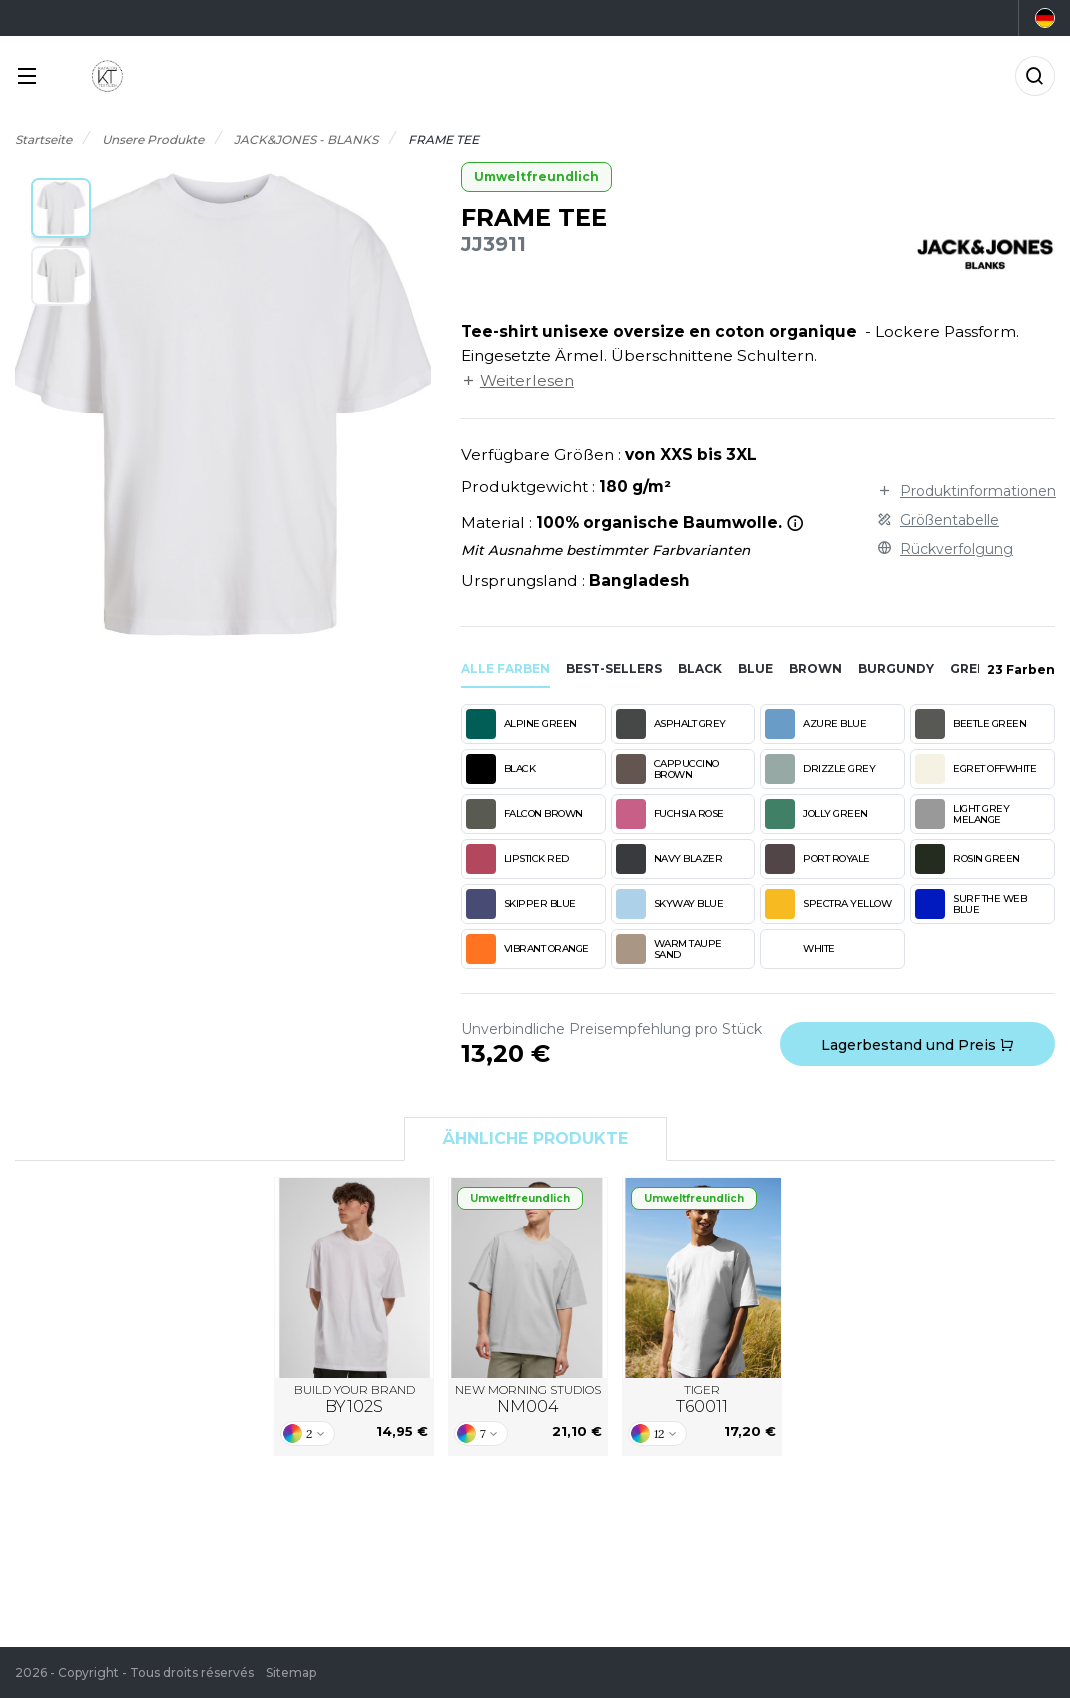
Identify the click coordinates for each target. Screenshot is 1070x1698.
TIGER (702, 1400)
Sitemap (291, 1672)
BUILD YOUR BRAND (354, 1400)
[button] (61, 208)
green (972, 668)
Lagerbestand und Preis (917, 1045)
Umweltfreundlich (536, 176)
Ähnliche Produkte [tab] (535, 1138)
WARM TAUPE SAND (669, 949)
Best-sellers (614, 668)
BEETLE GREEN (970, 724)
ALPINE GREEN (521, 724)
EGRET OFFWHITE (975, 769)
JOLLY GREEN (816, 814)
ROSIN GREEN (967, 859)
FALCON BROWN (524, 814)
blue (755, 668)
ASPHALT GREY (671, 724)
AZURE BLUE (815, 724)
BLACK (501, 769)
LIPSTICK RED (517, 859)
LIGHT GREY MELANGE (962, 814)
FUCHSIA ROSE (670, 814)
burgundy (896, 668)
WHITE (800, 949)
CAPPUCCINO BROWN (667, 769)
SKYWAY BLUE (670, 904)
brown (815, 668)
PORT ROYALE (817, 859)
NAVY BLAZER (669, 859)
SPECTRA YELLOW (828, 904)
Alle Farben (505, 668)
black (700, 668)
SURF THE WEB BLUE (970, 904)
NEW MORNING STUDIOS (528, 1400)
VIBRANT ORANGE (527, 949)
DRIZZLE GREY (820, 769)
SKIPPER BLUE (521, 904)
